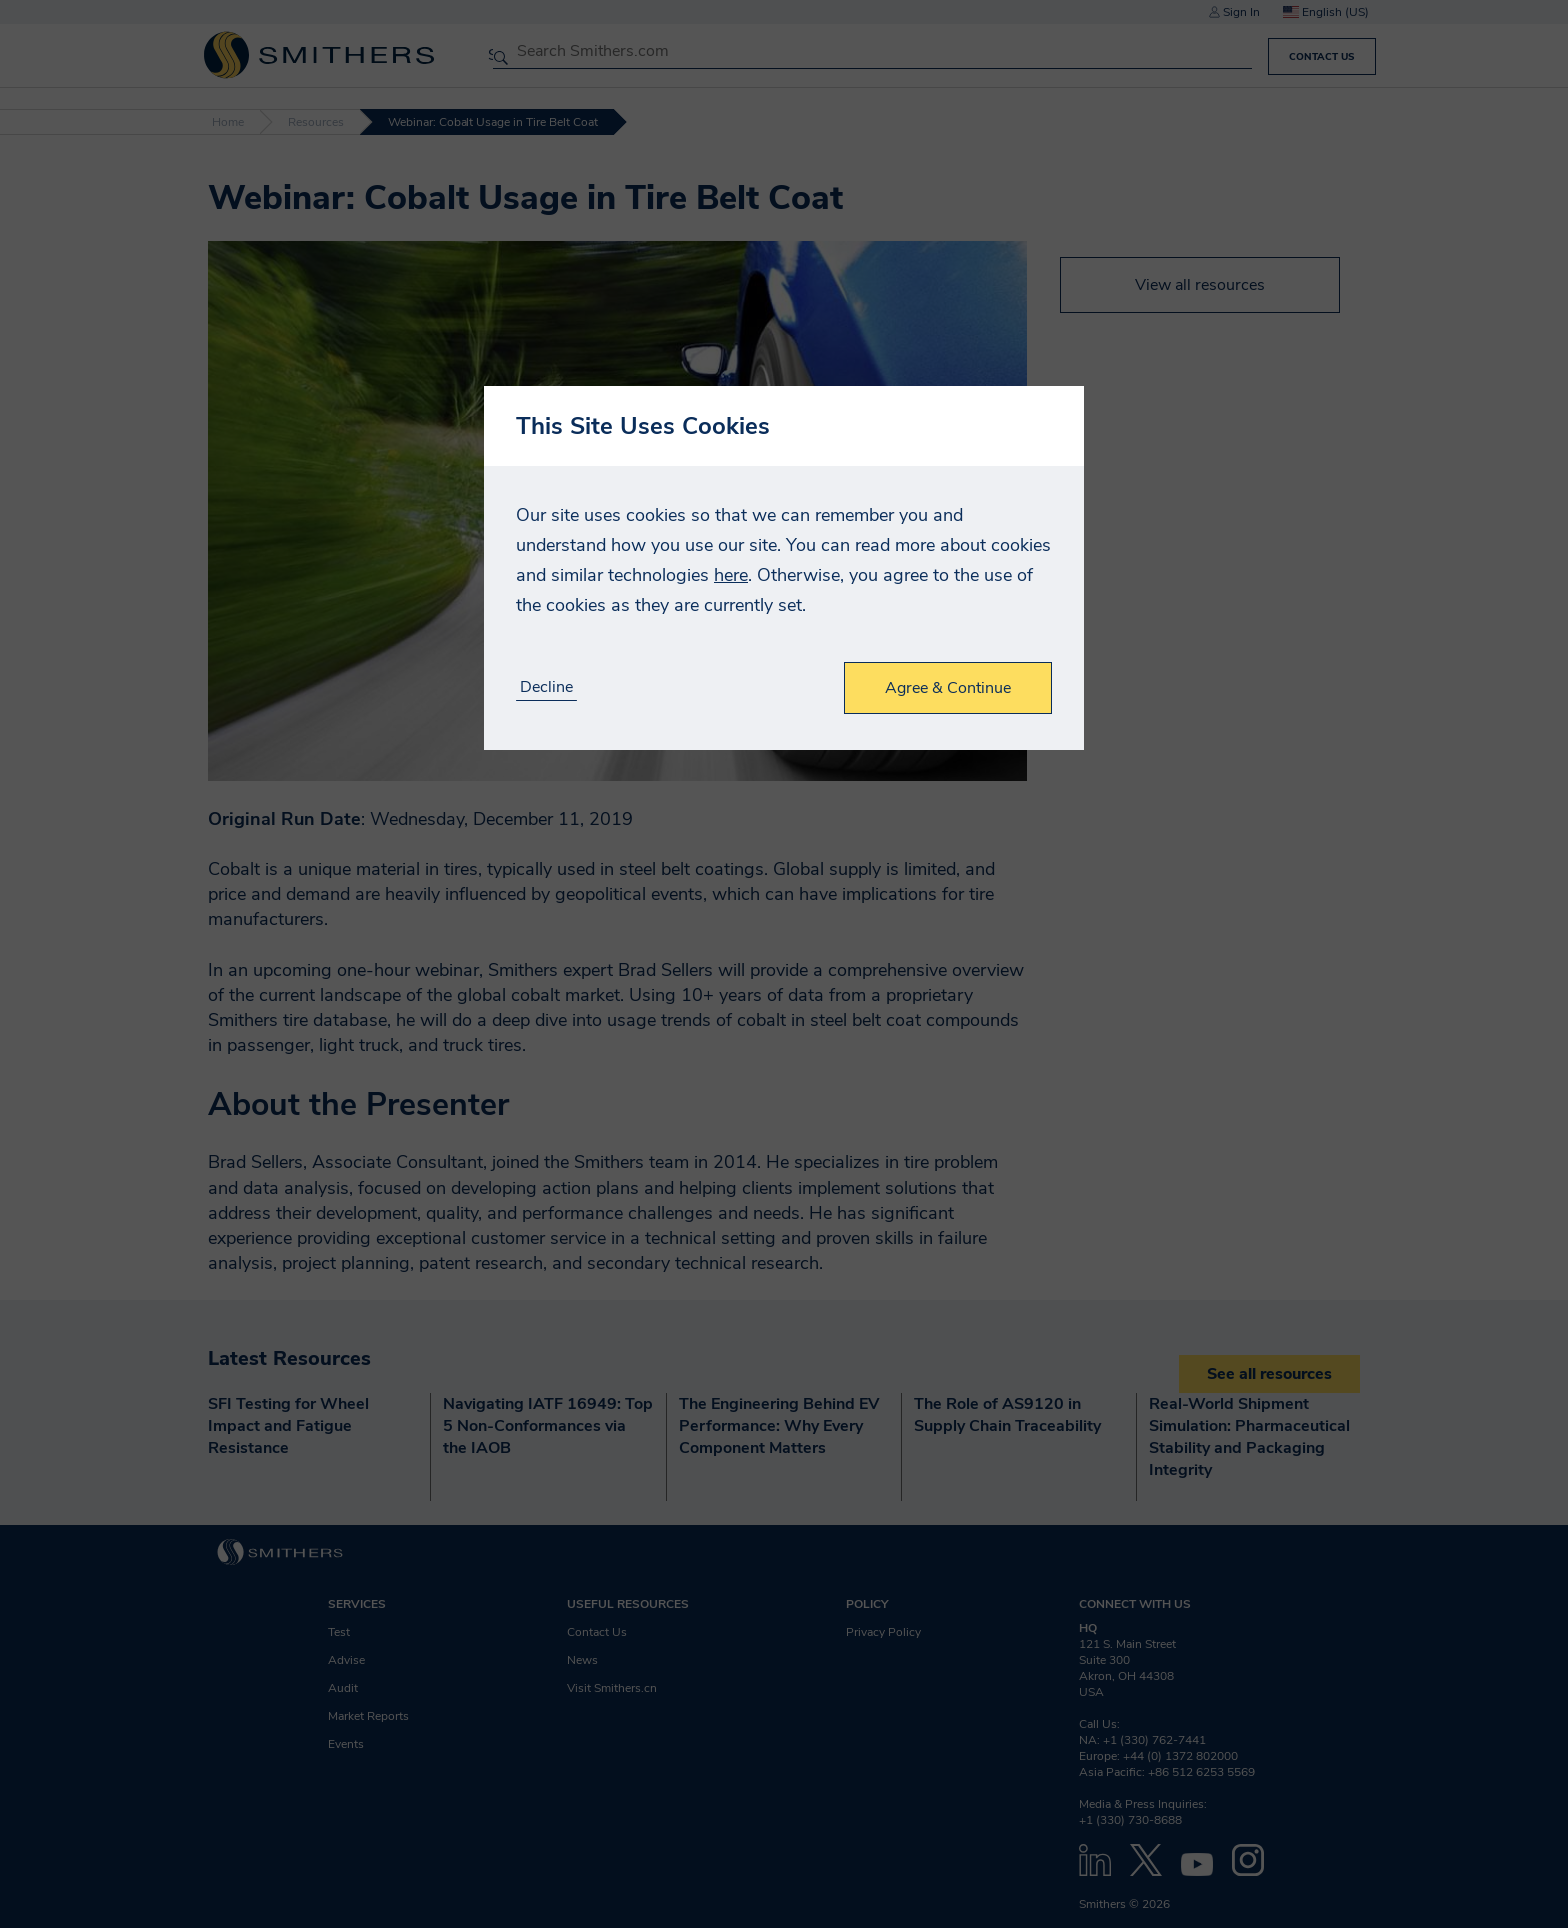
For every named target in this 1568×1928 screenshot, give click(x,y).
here (731, 575)
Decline (546, 687)
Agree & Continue (948, 688)
